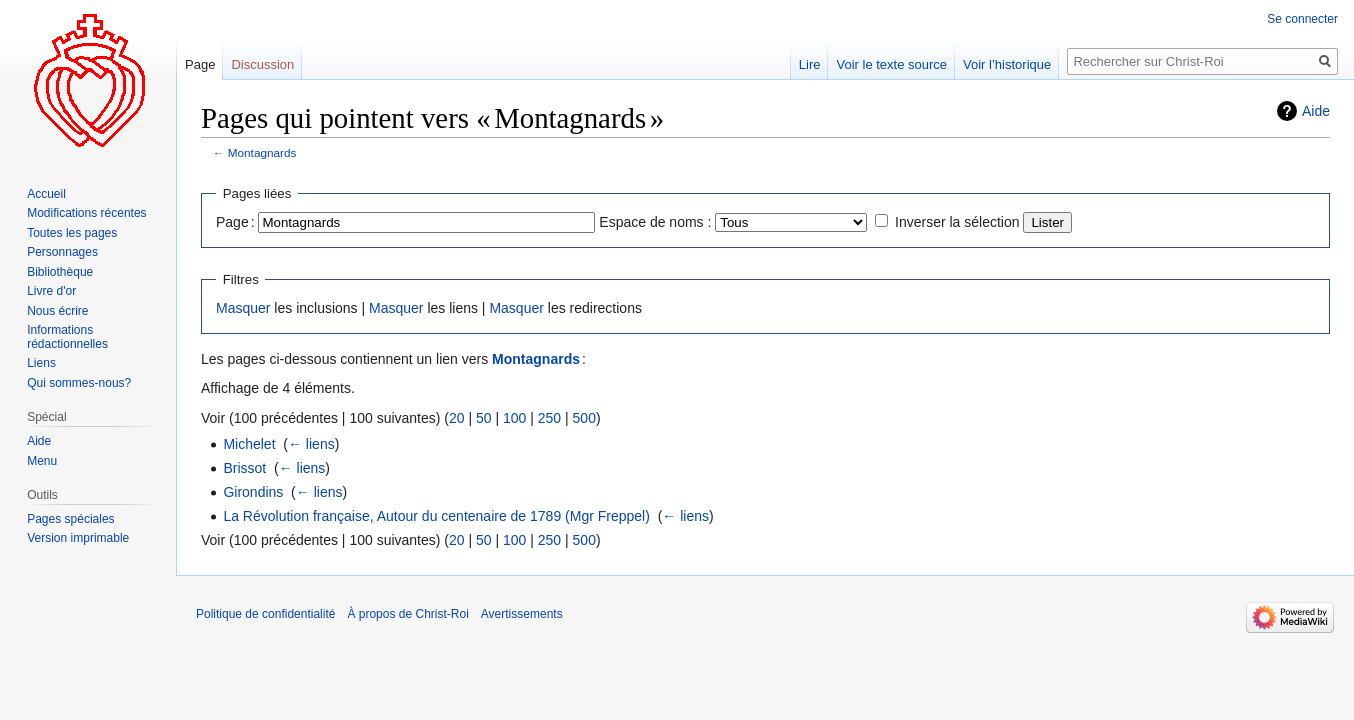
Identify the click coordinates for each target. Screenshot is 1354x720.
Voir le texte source (891, 64)
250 (549, 418)
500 (584, 418)
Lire (810, 64)
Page (200, 64)
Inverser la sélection (957, 222)
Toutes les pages (72, 233)
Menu (42, 461)
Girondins (253, 492)
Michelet (249, 444)
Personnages (62, 252)
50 (484, 418)
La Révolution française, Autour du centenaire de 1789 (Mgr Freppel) (436, 516)
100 (514, 418)
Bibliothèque (60, 272)
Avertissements (522, 614)
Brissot (244, 468)
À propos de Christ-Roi (407, 614)
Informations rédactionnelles (67, 337)
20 (457, 418)
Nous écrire (57, 311)
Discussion (262, 64)
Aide (1316, 111)
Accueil (46, 194)
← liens (311, 444)
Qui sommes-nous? (79, 383)
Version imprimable (78, 538)
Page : (235, 222)
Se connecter (1302, 19)
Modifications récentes (86, 213)
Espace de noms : (655, 222)
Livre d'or (51, 291)
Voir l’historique (1007, 64)
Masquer (243, 308)
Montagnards (262, 152)
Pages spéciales (70, 519)
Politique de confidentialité (265, 614)
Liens (41, 363)
